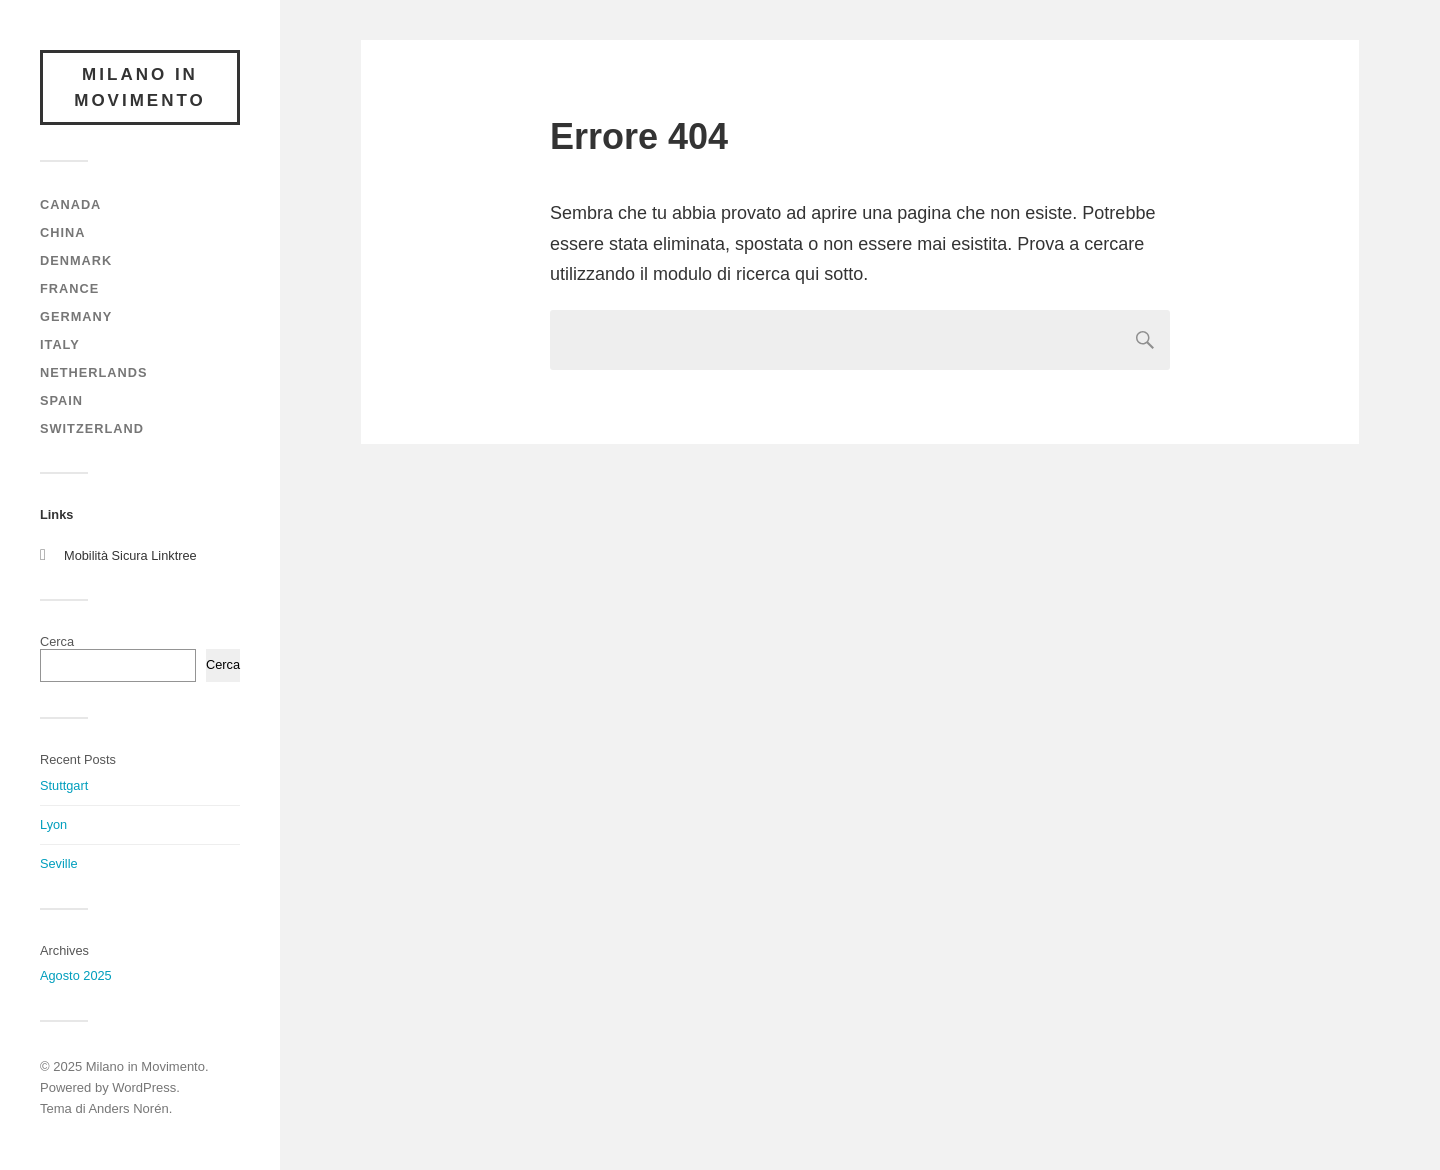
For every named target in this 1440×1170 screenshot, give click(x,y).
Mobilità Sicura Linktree (130, 555)
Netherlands (93, 372)
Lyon (53, 824)
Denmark (76, 260)
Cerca (57, 641)
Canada (70, 204)
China (62, 232)
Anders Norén (128, 1108)
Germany (76, 316)
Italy (60, 344)
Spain (61, 400)
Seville (59, 863)
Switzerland (92, 428)
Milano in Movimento (140, 87)
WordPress (144, 1087)
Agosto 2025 (76, 975)
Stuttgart (64, 785)
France (69, 288)
